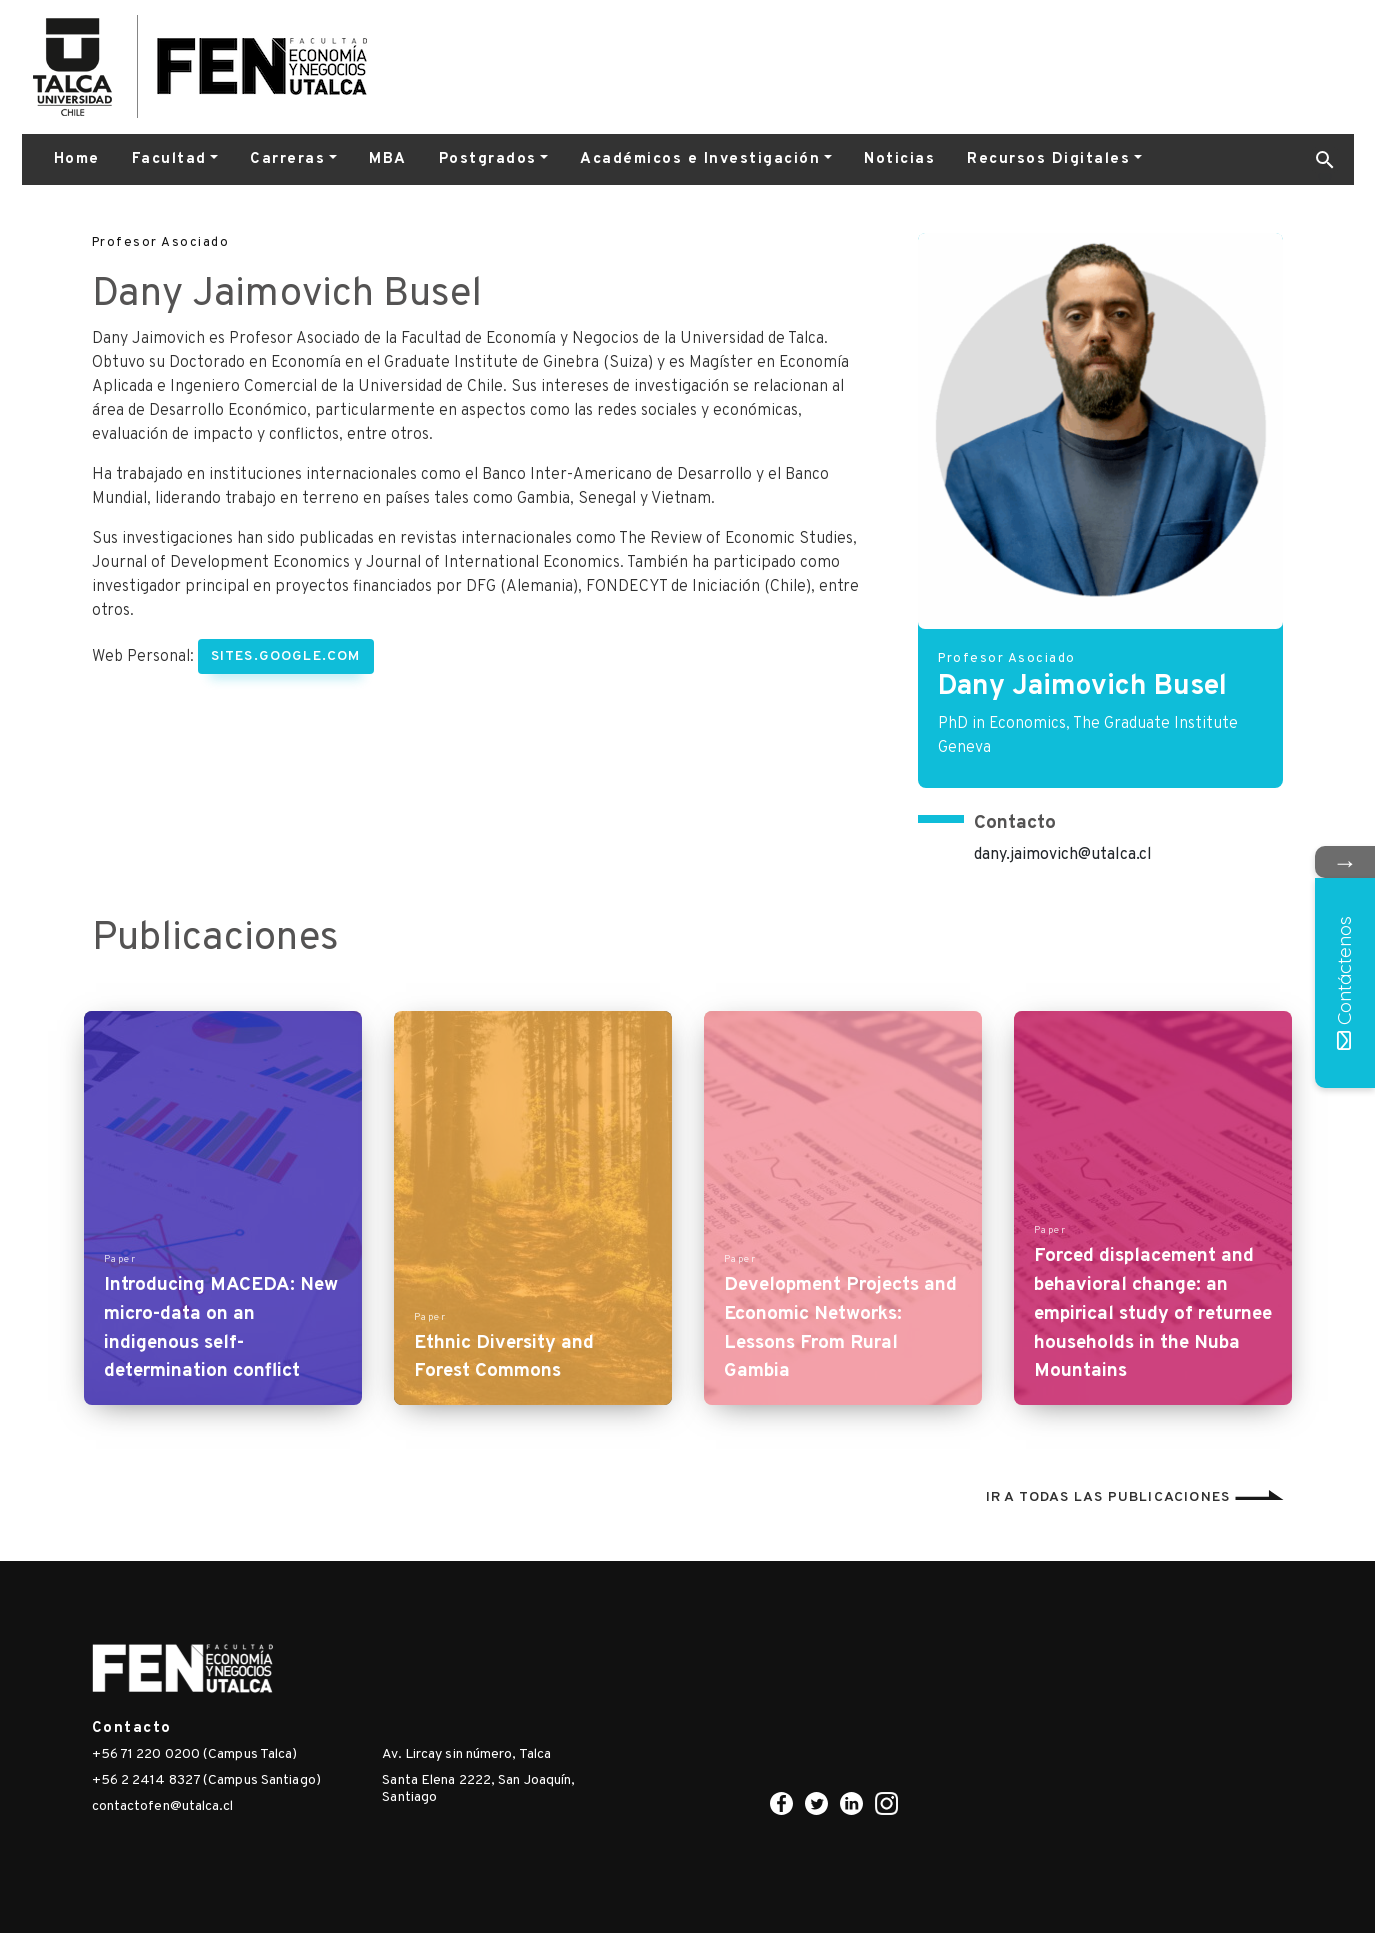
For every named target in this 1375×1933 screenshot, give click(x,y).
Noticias (899, 159)
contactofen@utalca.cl (163, 1806)
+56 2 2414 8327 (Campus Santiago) (206, 1780)
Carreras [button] (287, 159)
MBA (388, 159)
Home (77, 159)
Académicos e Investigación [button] (700, 159)
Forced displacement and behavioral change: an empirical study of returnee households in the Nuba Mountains (1153, 1313)
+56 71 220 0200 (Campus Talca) (195, 1754)
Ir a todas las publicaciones (1135, 1497)
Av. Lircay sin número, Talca (466, 1754)
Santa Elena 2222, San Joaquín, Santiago (478, 1789)
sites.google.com (286, 656)
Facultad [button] (169, 159)
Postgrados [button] (488, 159)
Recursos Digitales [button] (1048, 159)
